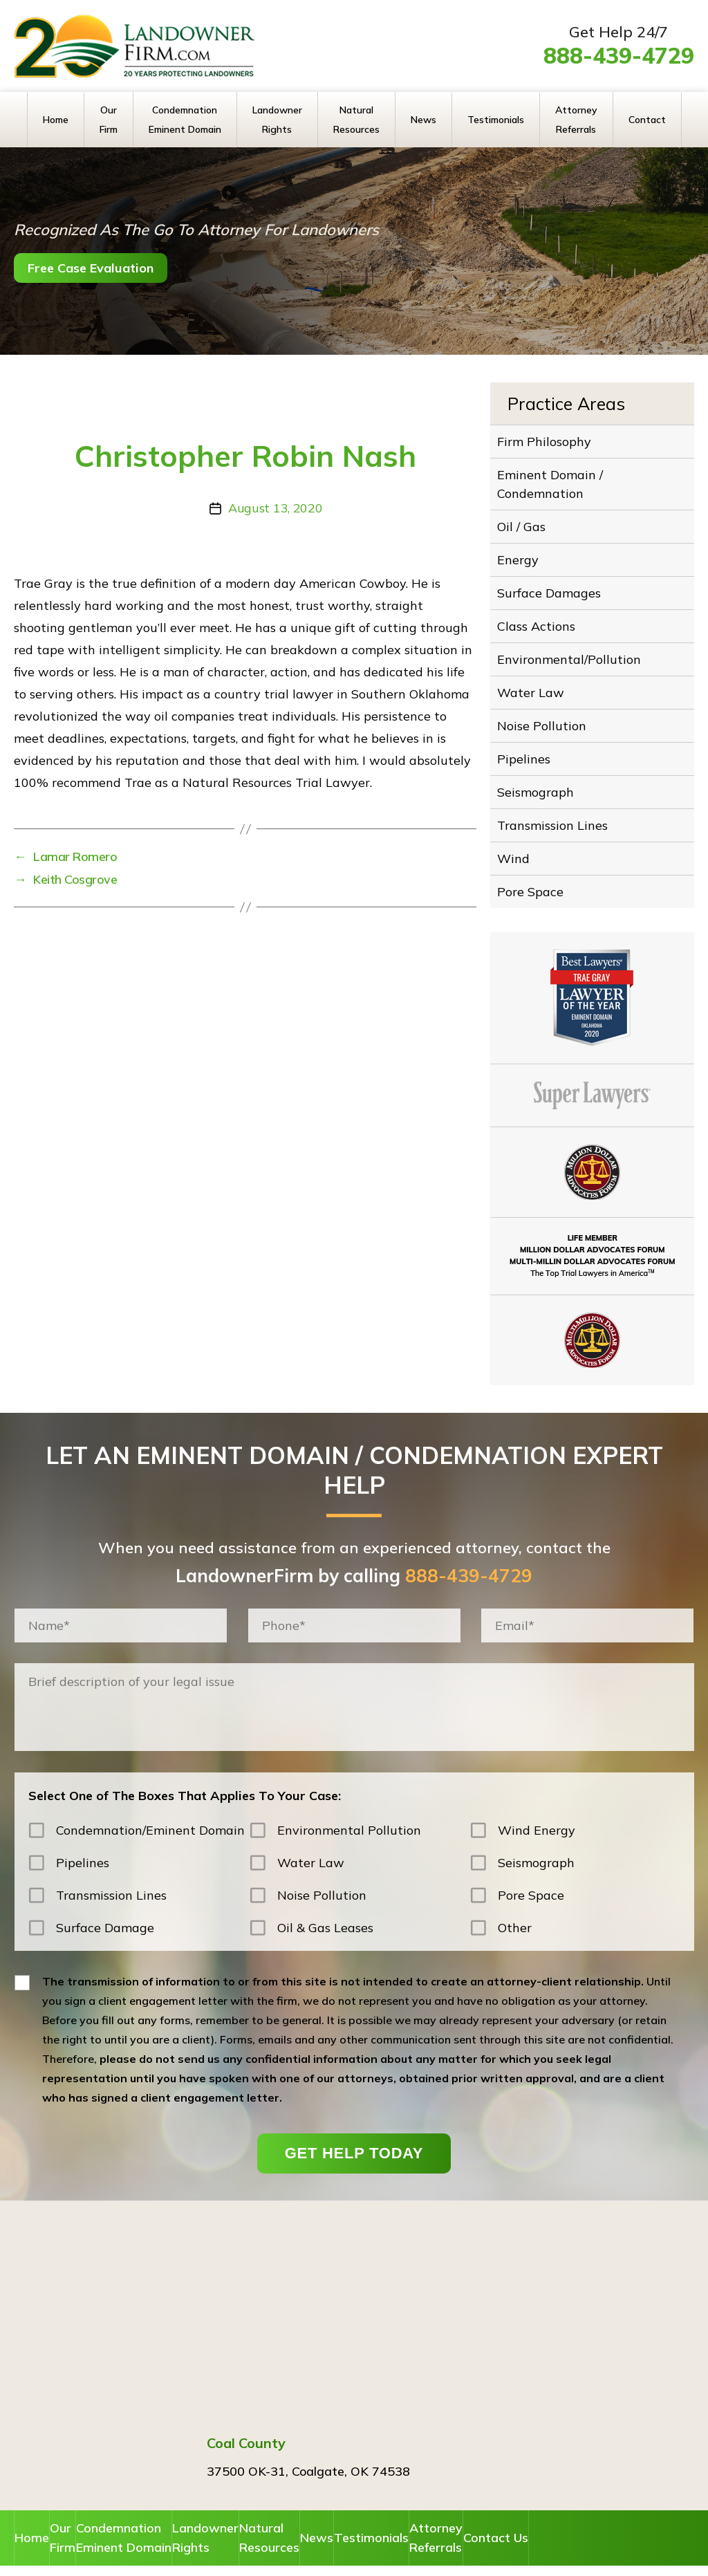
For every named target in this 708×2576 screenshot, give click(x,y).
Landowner (264, 2508)
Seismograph (541, 768)
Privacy (476, 2555)
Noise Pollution (545, 706)
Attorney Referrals (576, 120)
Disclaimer (421, 2555)
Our (95, 2508)
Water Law (535, 675)
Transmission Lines (556, 799)
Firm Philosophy (548, 440)
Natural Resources (356, 120)
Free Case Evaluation (112, 267)
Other (515, 1897)
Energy (525, 550)
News (423, 119)
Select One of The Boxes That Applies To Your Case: (184, 1764)
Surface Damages (552, 582)
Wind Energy (536, 1799)
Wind (521, 830)
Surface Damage (105, 1897)
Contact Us (641, 2506)
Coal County (246, 2411)
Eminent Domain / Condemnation (553, 480)
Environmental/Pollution (569, 644)
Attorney (563, 2508)
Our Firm (109, 120)
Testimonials (495, 119)
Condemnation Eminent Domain (185, 120)
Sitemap (525, 2555)
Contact (647, 119)
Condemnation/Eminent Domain (150, 1799)
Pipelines (531, 737)
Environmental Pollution (349, 1799)
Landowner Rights (277, 120)
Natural (343, 2508)
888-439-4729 (618, 55)
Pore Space (536, 862)
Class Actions (542, 613)
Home (55, 119)
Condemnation (172, 2508)
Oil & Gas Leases (325, 1897)
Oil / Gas (528, 519)
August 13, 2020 (275, 508)
